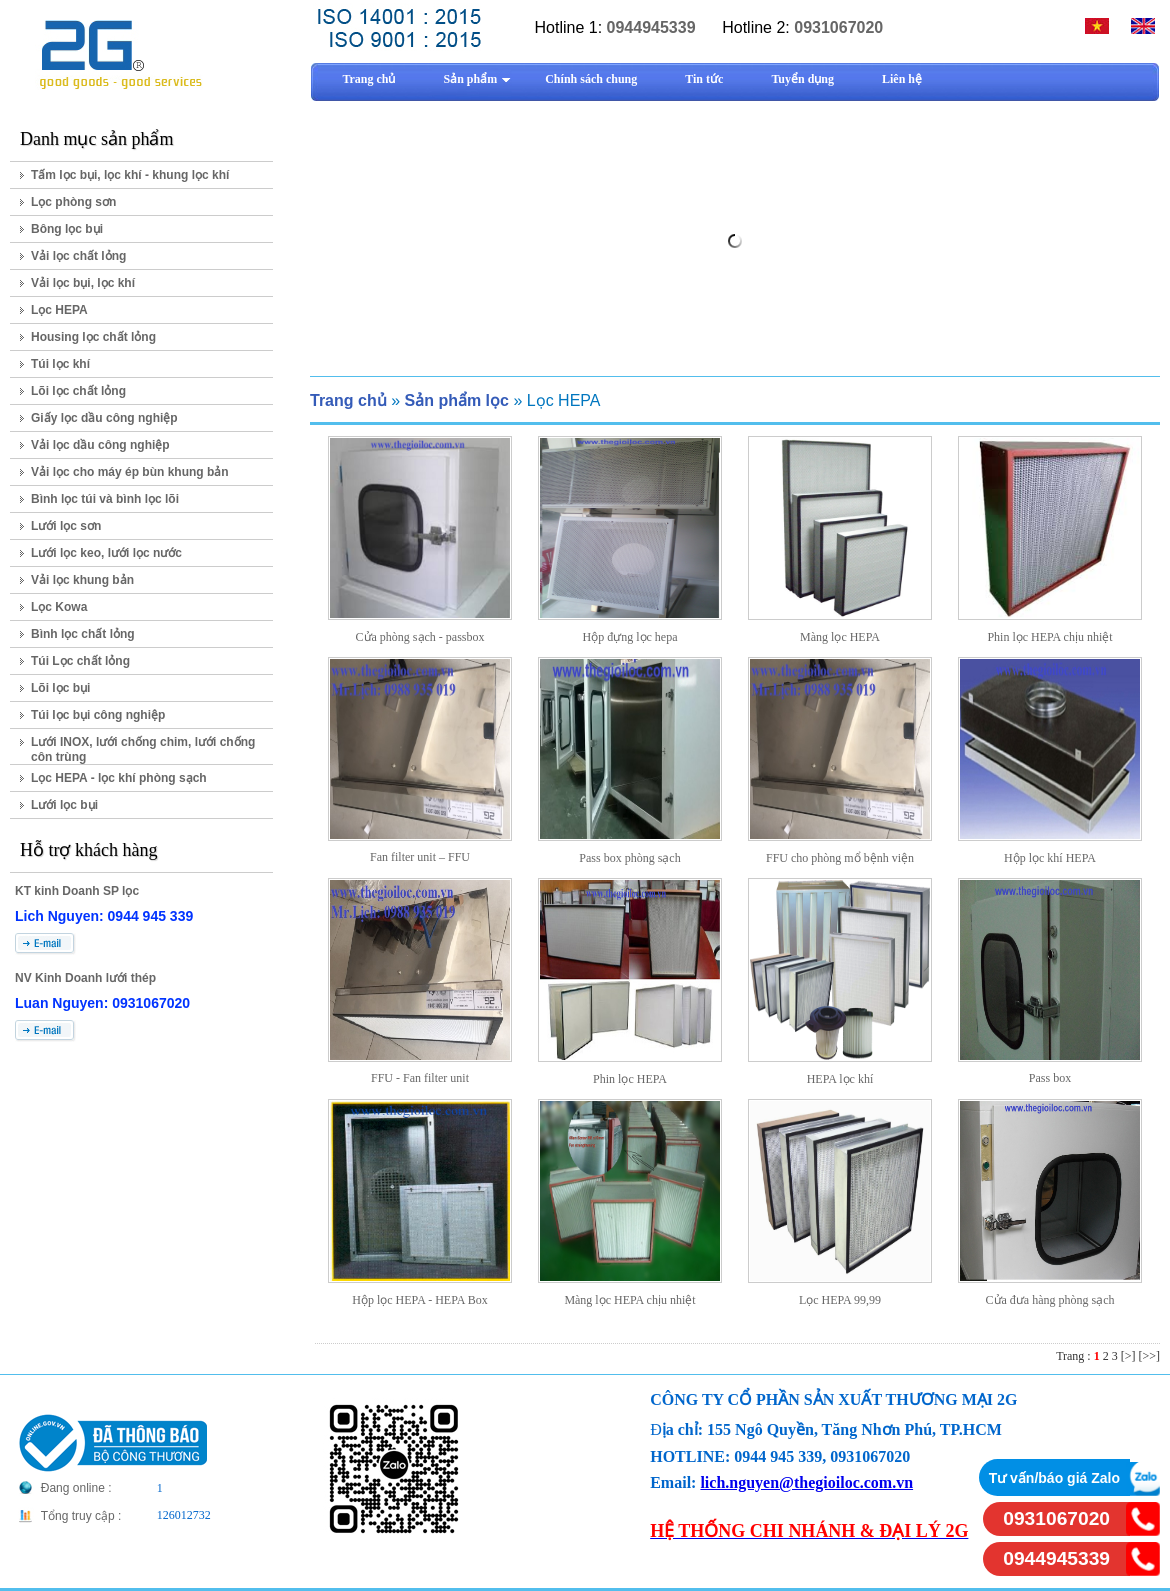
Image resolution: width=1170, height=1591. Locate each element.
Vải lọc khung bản (82, 580)
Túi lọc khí (60, 364)
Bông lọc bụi (67, 229)
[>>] (1149, 1356)
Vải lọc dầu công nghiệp (100, 445)
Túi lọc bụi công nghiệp (98, 715)
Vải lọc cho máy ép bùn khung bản (130, 472)
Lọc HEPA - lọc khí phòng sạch (119, 778)
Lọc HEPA (59, 310)
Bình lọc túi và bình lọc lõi (105, 499)
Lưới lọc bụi (64, 805)
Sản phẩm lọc (456, 400)
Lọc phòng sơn (73, 202)
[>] (1128, 1356)
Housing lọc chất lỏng (93, 337)
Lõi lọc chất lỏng (78, 391)
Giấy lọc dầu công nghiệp (104, 418)
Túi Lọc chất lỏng (80, 661)
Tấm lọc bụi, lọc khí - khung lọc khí (130, 175)
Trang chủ (348, 400)
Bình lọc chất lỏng (83, 634)
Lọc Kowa (59, 607)
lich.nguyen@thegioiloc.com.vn (806, 1482)
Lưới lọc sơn (66, 526)
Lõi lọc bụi (60, 688)
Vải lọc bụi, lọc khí (83, 283)
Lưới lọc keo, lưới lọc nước (106, 553)
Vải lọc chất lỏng (78, 256)
